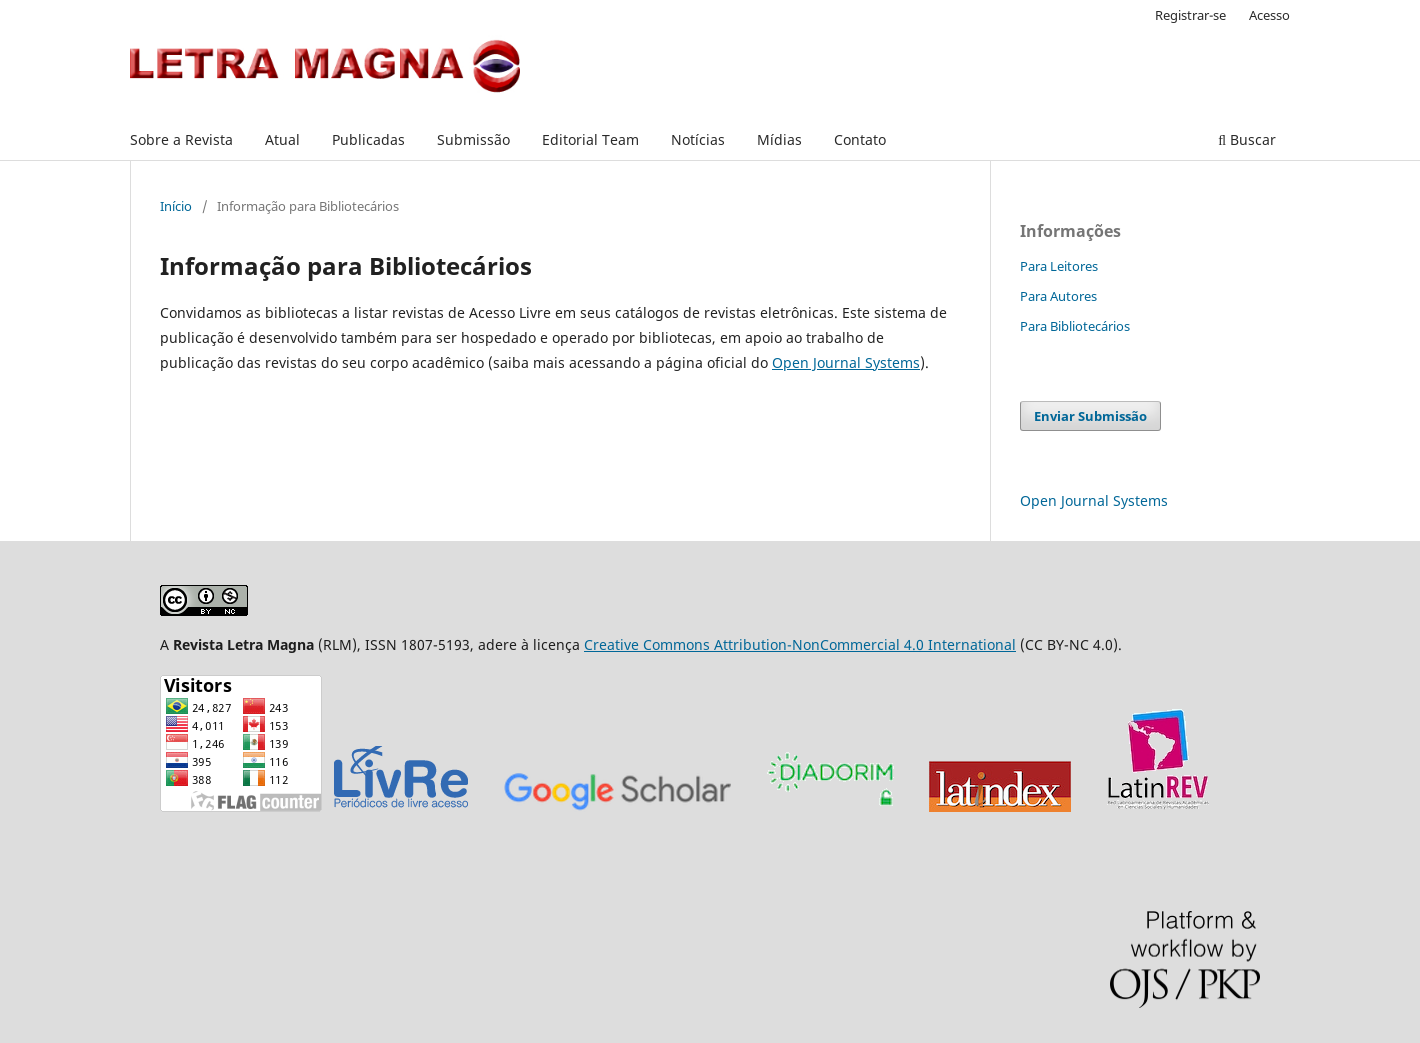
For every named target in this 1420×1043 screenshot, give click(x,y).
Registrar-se (1190, 15)
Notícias (698, 139)
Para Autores (1058, 296)
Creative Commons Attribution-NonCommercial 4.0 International (800, 644)
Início (176, 206)
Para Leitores (1059, 266)
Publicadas (368, 139)
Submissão (473, 139)
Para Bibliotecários (1075, 326)
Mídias (779, 139)
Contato (860, 139)
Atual (282, 139)
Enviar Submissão (1090, 416)
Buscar (1247, 139)
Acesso (1269, 15)
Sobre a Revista (181, 139)
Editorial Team (590, 139)
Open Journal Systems (846, 362)
